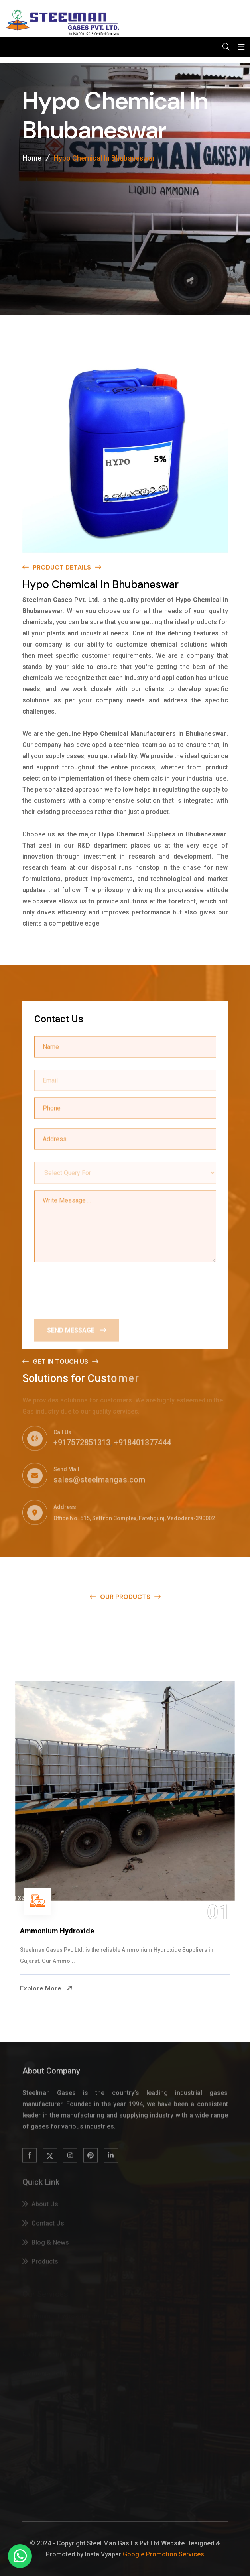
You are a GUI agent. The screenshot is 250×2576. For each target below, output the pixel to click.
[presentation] (95, 1288)
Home (31, 158)
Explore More (46, 1988)
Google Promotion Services (163, 2554)
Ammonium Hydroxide (57, 1931)
